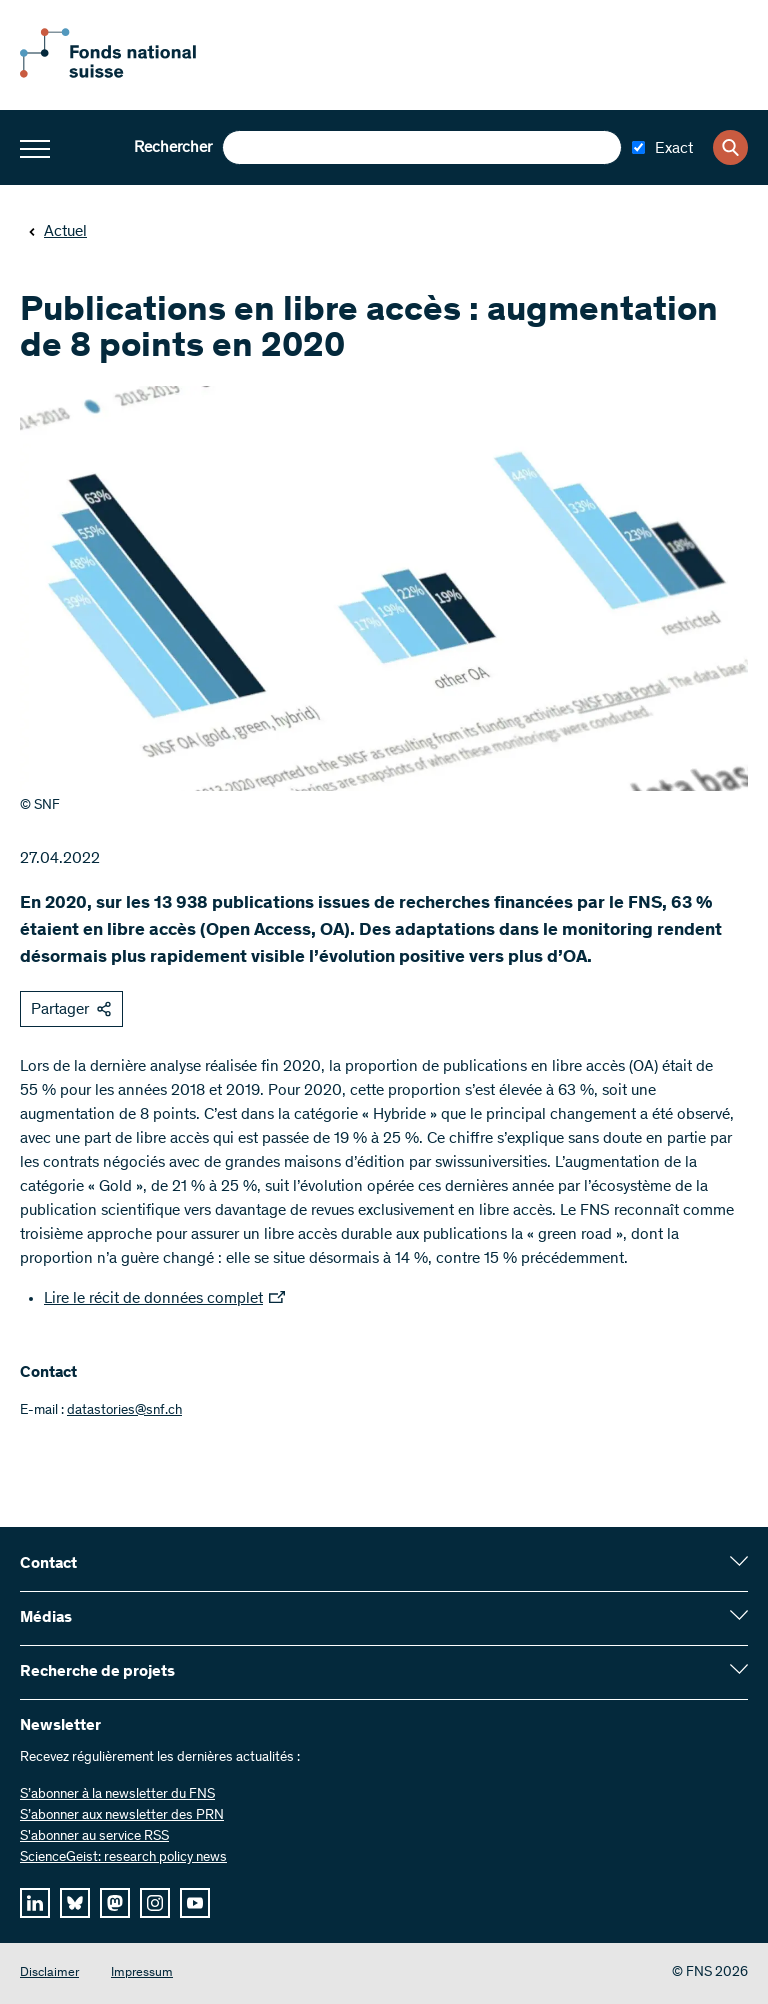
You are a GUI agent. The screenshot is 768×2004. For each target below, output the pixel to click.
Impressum (142, 1973)
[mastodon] (115, 1903)
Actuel (57, 232)
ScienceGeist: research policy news (123, 1858)
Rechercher (173, 148)
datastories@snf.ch (124, 1411)
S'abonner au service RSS (94, 1837)
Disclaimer (49, 1973)
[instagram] (155, 1903)
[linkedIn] (35, 1903)
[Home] (130, 74)
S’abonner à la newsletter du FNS (117, 1795)
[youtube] (195, 1903)
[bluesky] (75, 1903)
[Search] (730, 147)
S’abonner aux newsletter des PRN (122, 1816)
